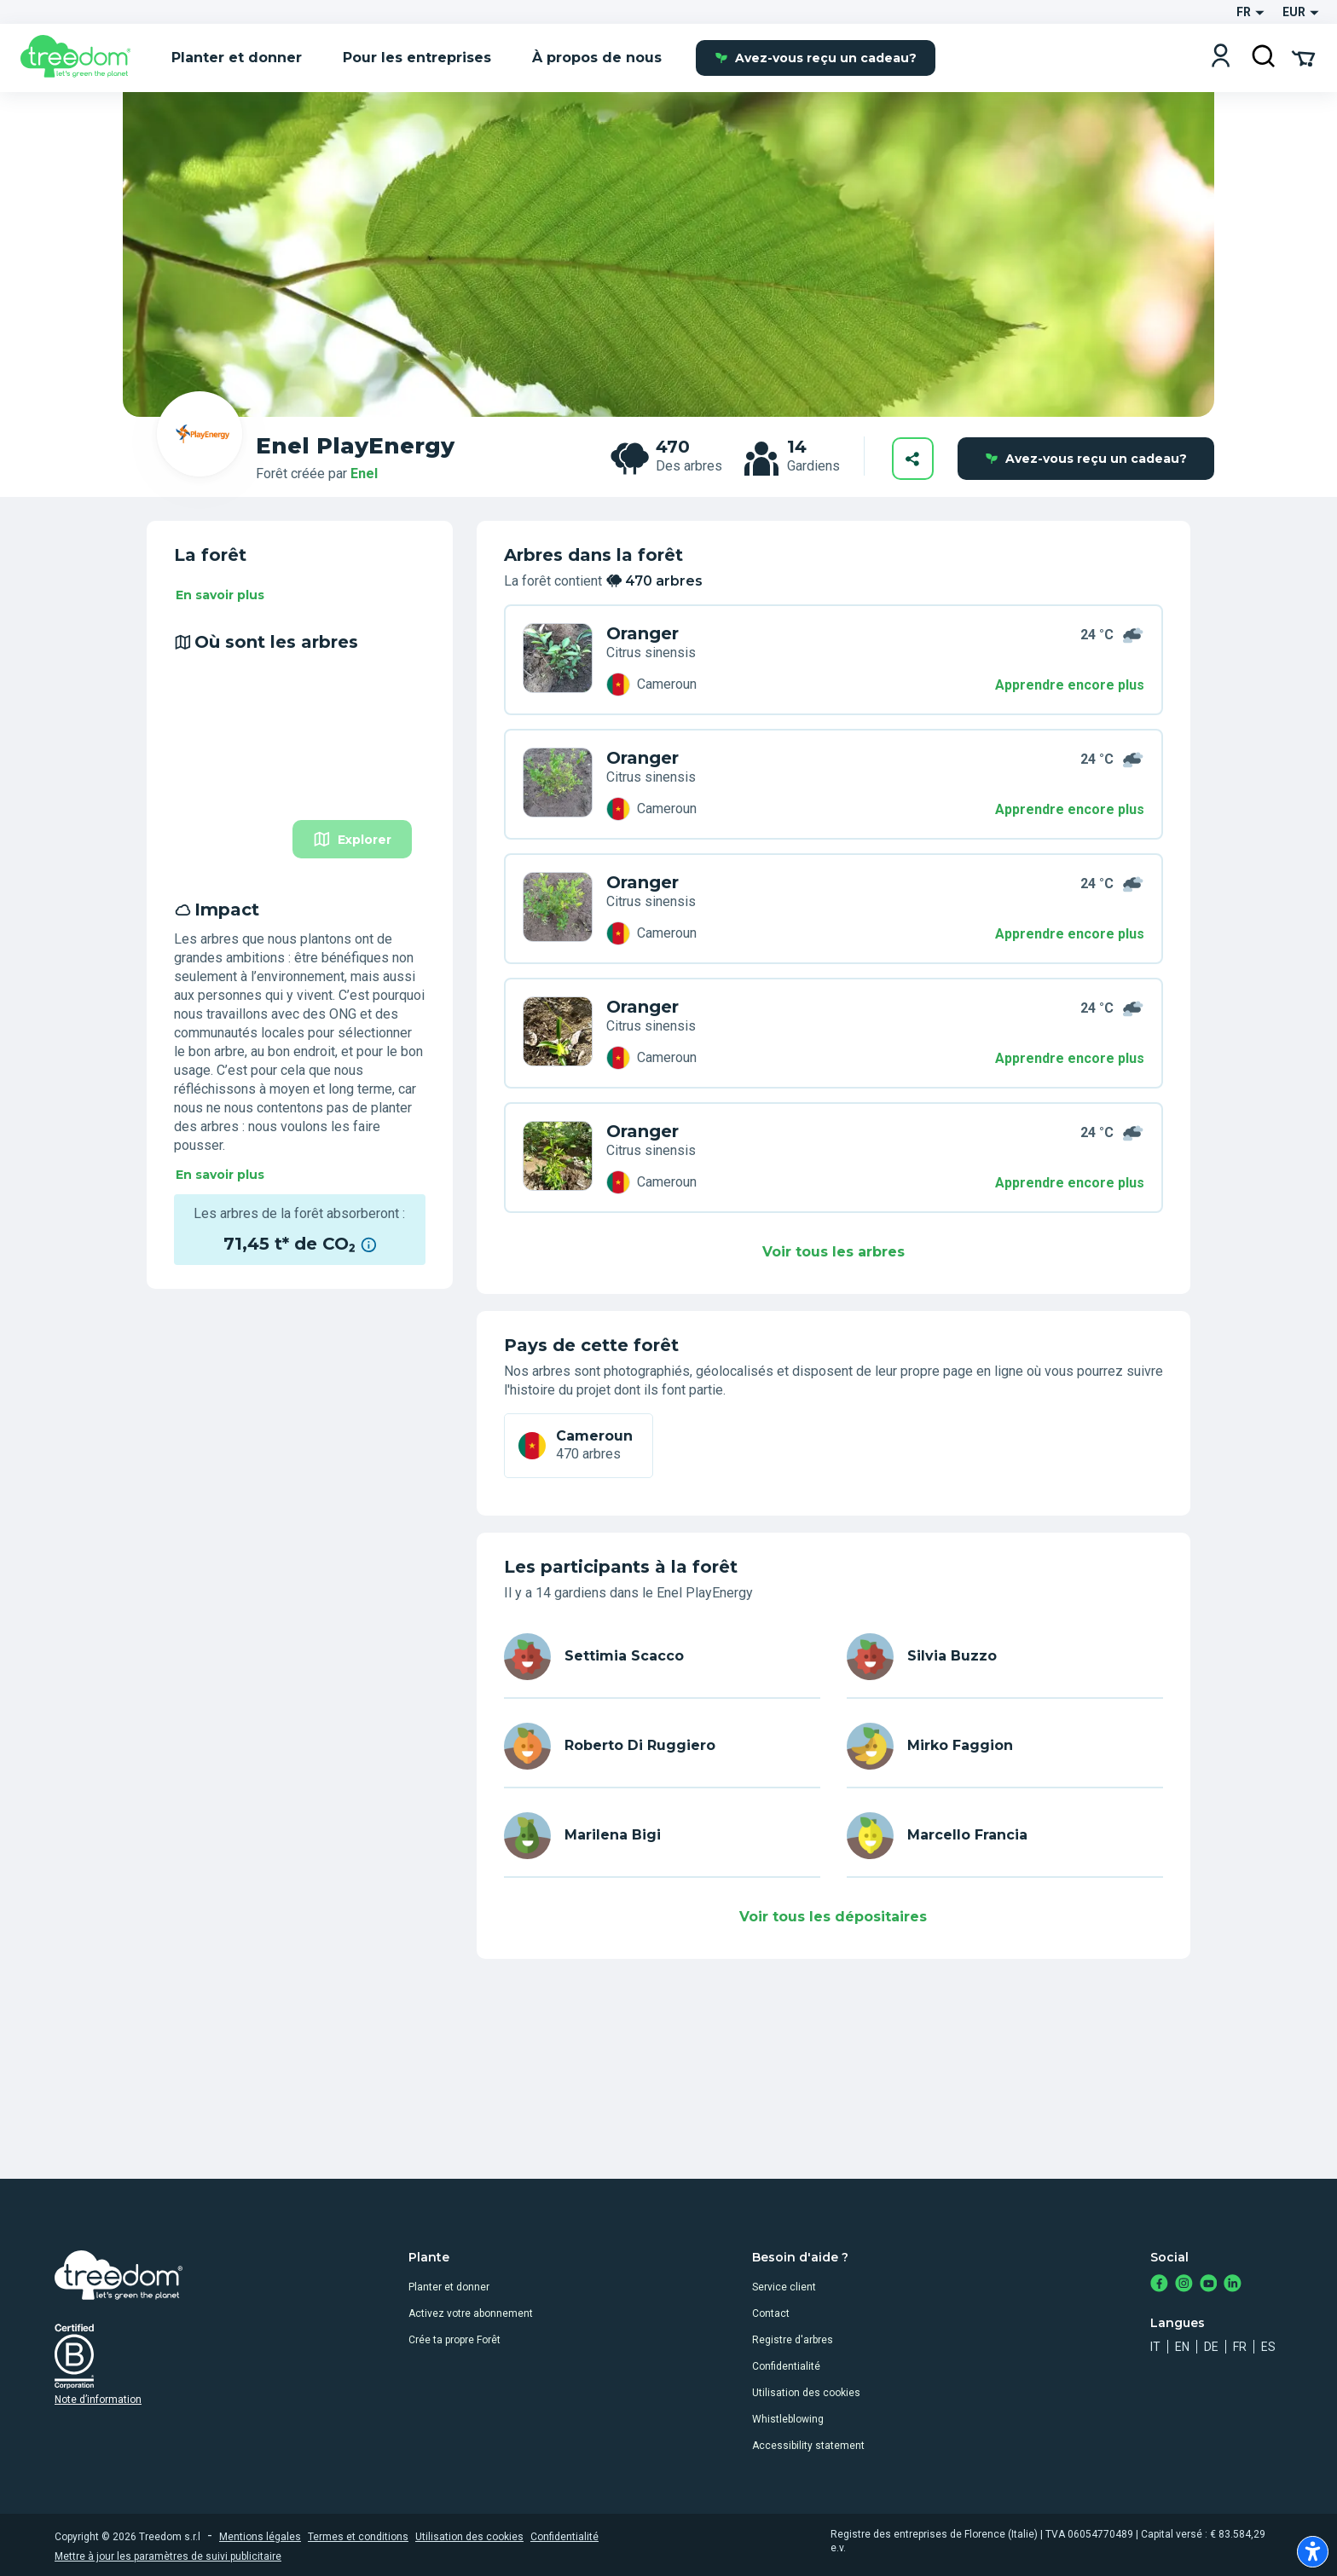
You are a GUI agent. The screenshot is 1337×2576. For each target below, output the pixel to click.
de (1211, 2347)
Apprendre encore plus (1069, 685)
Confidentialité (786, 2366)
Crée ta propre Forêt (454, 2340)
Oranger (642, 633)
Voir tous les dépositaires (833, 1917)
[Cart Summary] (1303, 57)
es (1268, 2347)
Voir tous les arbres (833, 1252)
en (1182, 2347)
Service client (784, 2287)
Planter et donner (448, 2287)
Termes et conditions (358, 2537)
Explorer (352, 839)
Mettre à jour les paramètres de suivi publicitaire (168, 2556)
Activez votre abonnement (470, 2313)
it (1155, 2347)
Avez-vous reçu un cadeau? (816, 58)
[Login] (1221, 57)
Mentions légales (260, 2537)
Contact (771, 2313)
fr (1240, 2347)
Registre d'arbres (792, 2340)
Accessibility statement (808, 2446)
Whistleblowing (788, 2419)
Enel (364, 473)
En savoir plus (220, 595)
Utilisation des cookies (806, 2393)
